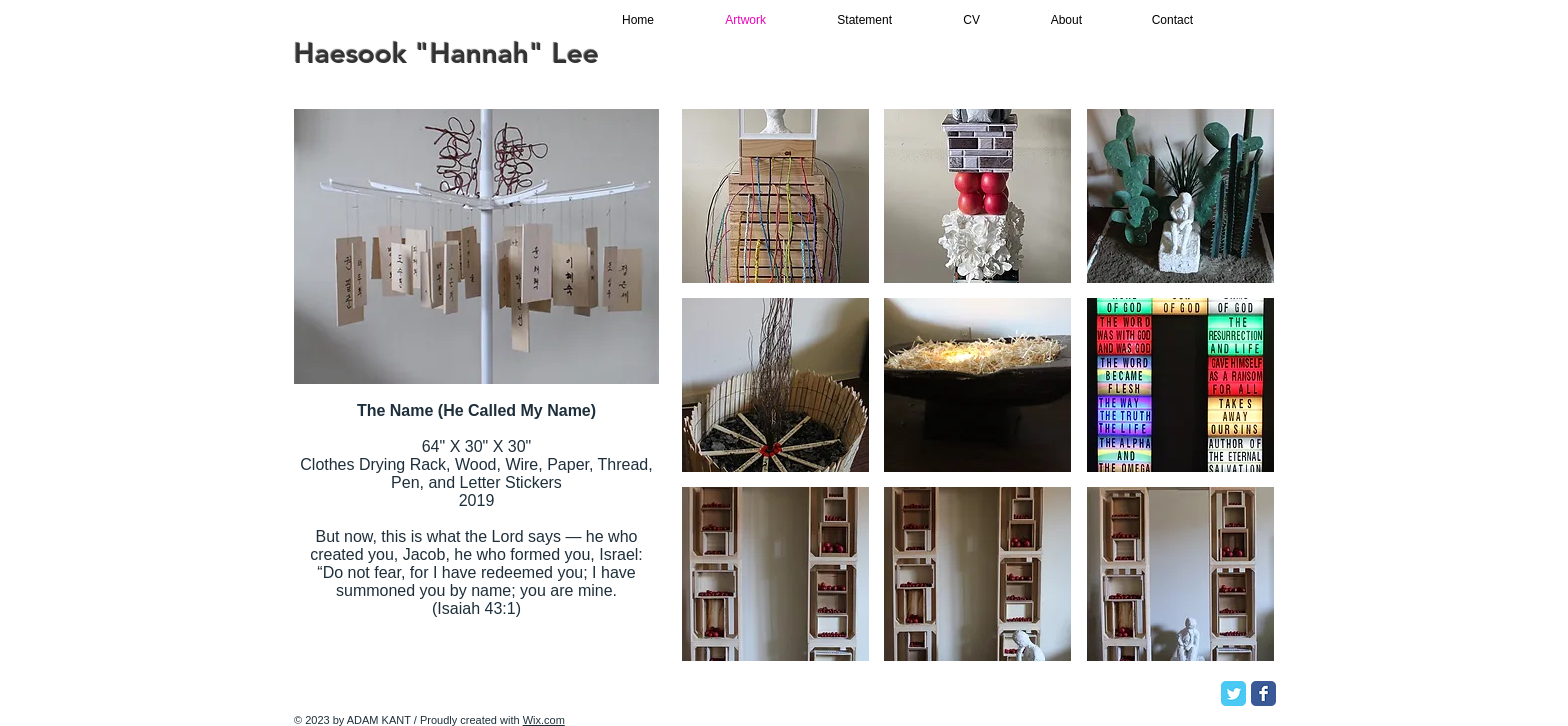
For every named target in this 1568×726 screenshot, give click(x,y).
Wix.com (544, 720)
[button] (775, 196)
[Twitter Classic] (1233, 693)
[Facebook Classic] (1263, 693)
